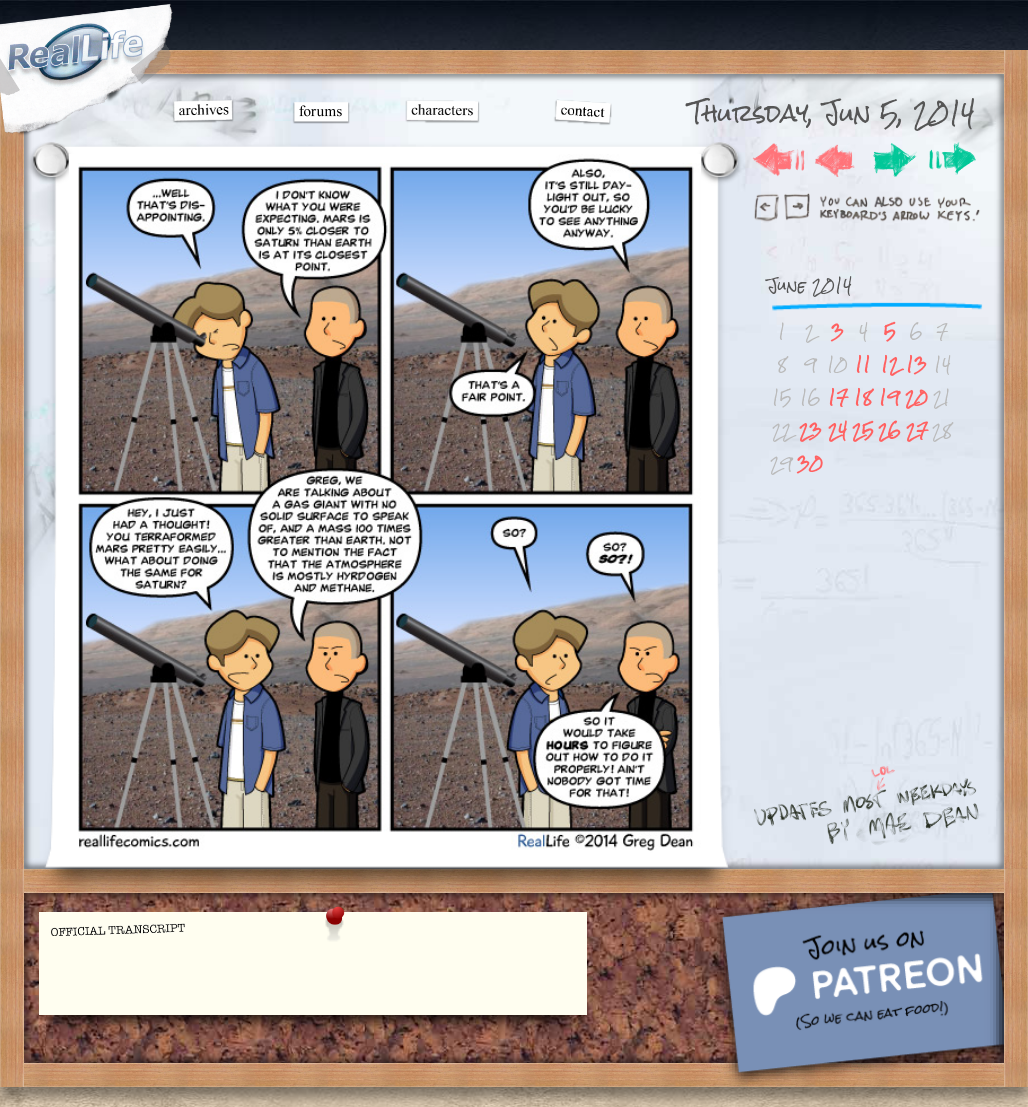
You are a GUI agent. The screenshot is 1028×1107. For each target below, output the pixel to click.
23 (810, 430)
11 (863, 364)
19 (889, 397)
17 (838, 397)
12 (890, 364)
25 (863, 430)
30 (810, 463)
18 (863, 397)
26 (889, 430)
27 (917, 430)
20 (916, 397)
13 (916, 364)
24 (837, 430)
